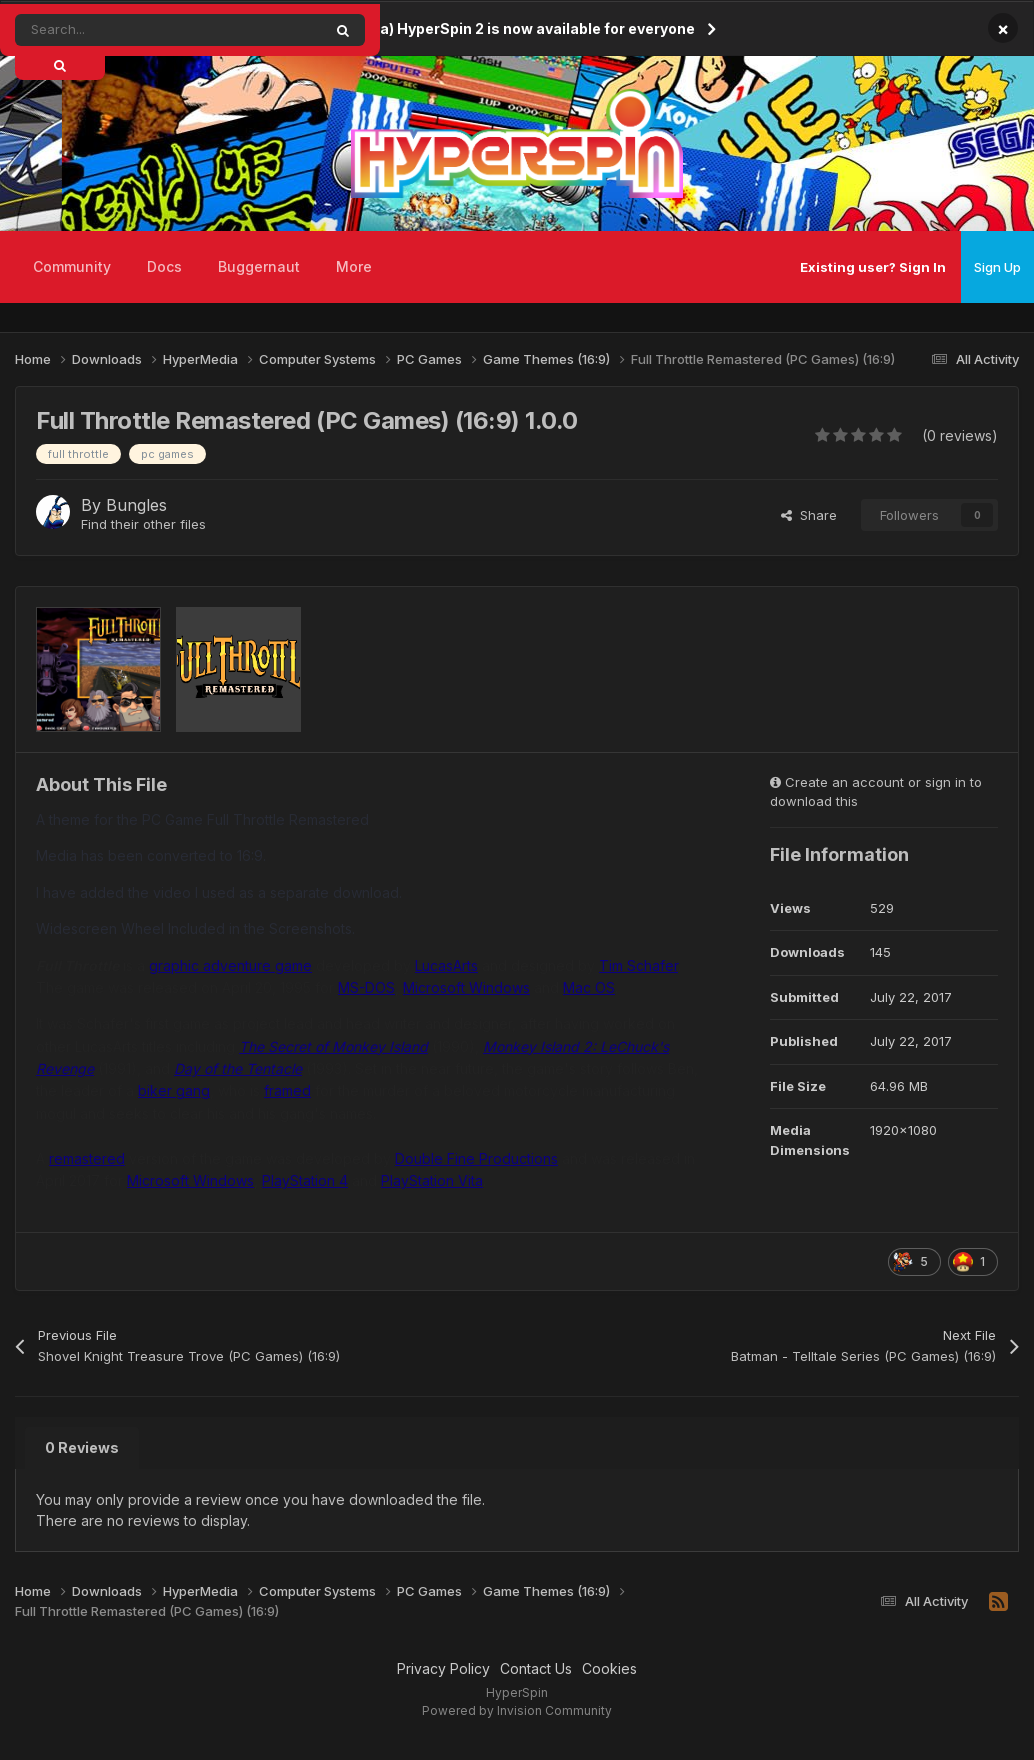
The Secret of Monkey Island (333, 1046)
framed (287, 1090)
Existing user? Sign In (873, 267)
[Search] (123, 30)
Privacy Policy (443, 1668)
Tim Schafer (638, 965)
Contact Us (536, 1668)
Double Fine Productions (476, 1158)
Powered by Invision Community (517, 1710)
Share (809, 515)
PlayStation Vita (432, 1180)
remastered (87, 1158)
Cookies (609, 1668)
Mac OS (589, 987)
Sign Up (997, 267)
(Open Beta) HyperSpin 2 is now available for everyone (502, 28)
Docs (164, 266)
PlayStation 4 (305, 1180)
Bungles (136, 505)
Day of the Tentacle (238, 1068)
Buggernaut (259, 266)
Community (72, 266)
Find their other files (143, 524)
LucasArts (446, 965)
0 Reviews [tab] (82, 1447)
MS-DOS (366, 987)
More (354, 266)
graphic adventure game (230, 965)
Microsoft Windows (466, 987)
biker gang (174, 1090)
